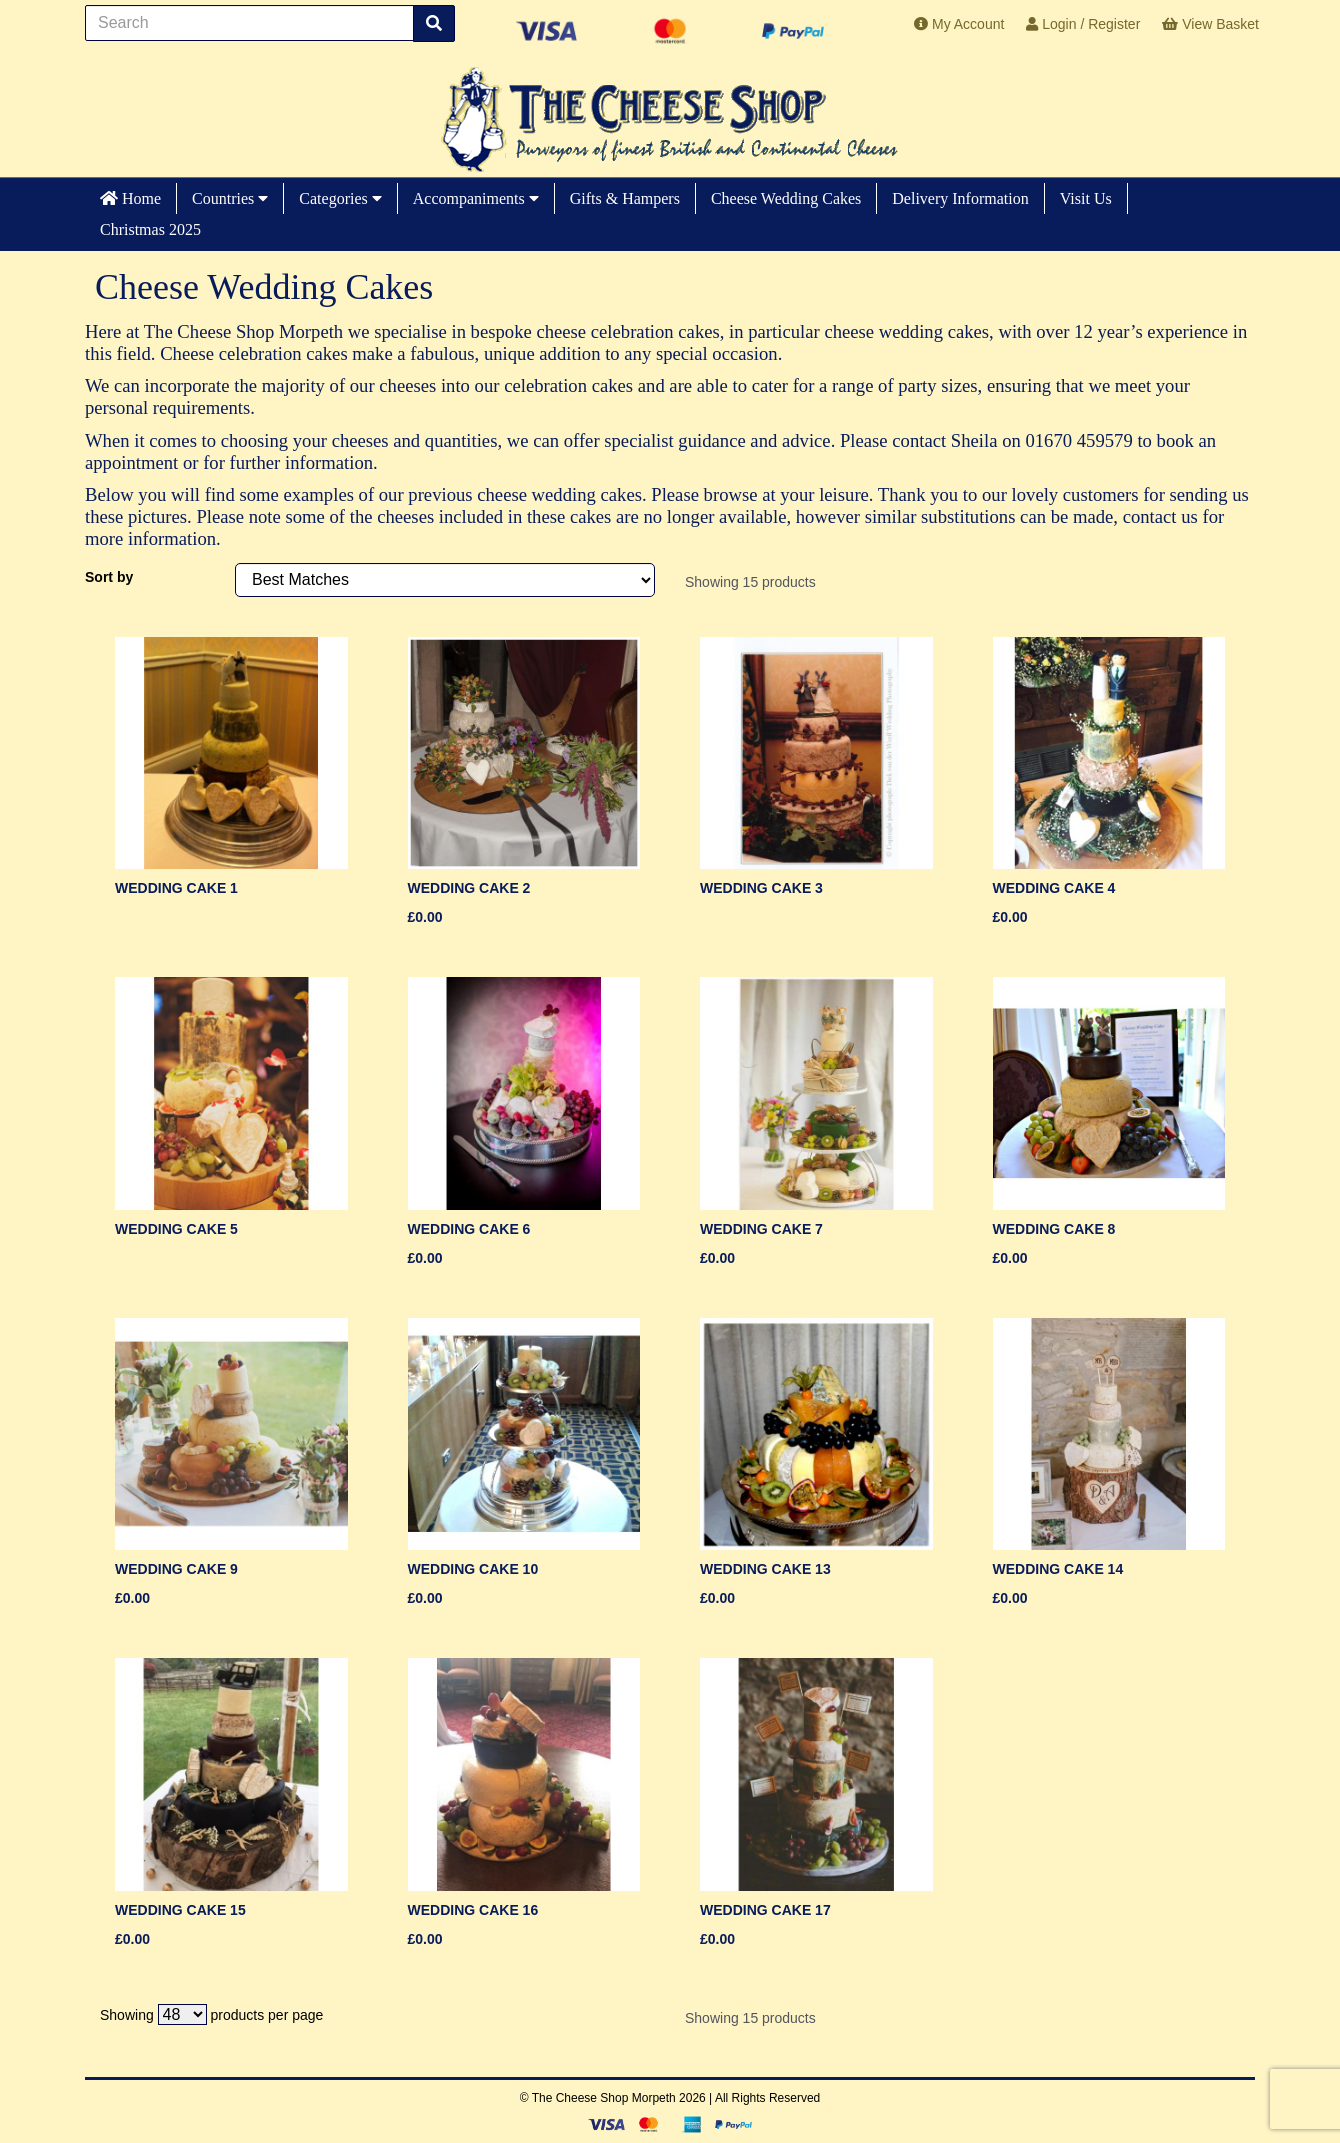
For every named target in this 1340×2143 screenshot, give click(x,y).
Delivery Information (960, 198)
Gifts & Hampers (625, 198)
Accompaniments (476, 198)
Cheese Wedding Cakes (786, 198)
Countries (230, 198)
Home (130, 198)
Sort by (109, 577)
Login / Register (1083, 24)
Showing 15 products (750, 582)
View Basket (1210, 24)
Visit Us (1086, 198)
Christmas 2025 (150, 229)
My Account (959, 24)
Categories (340, 198)
